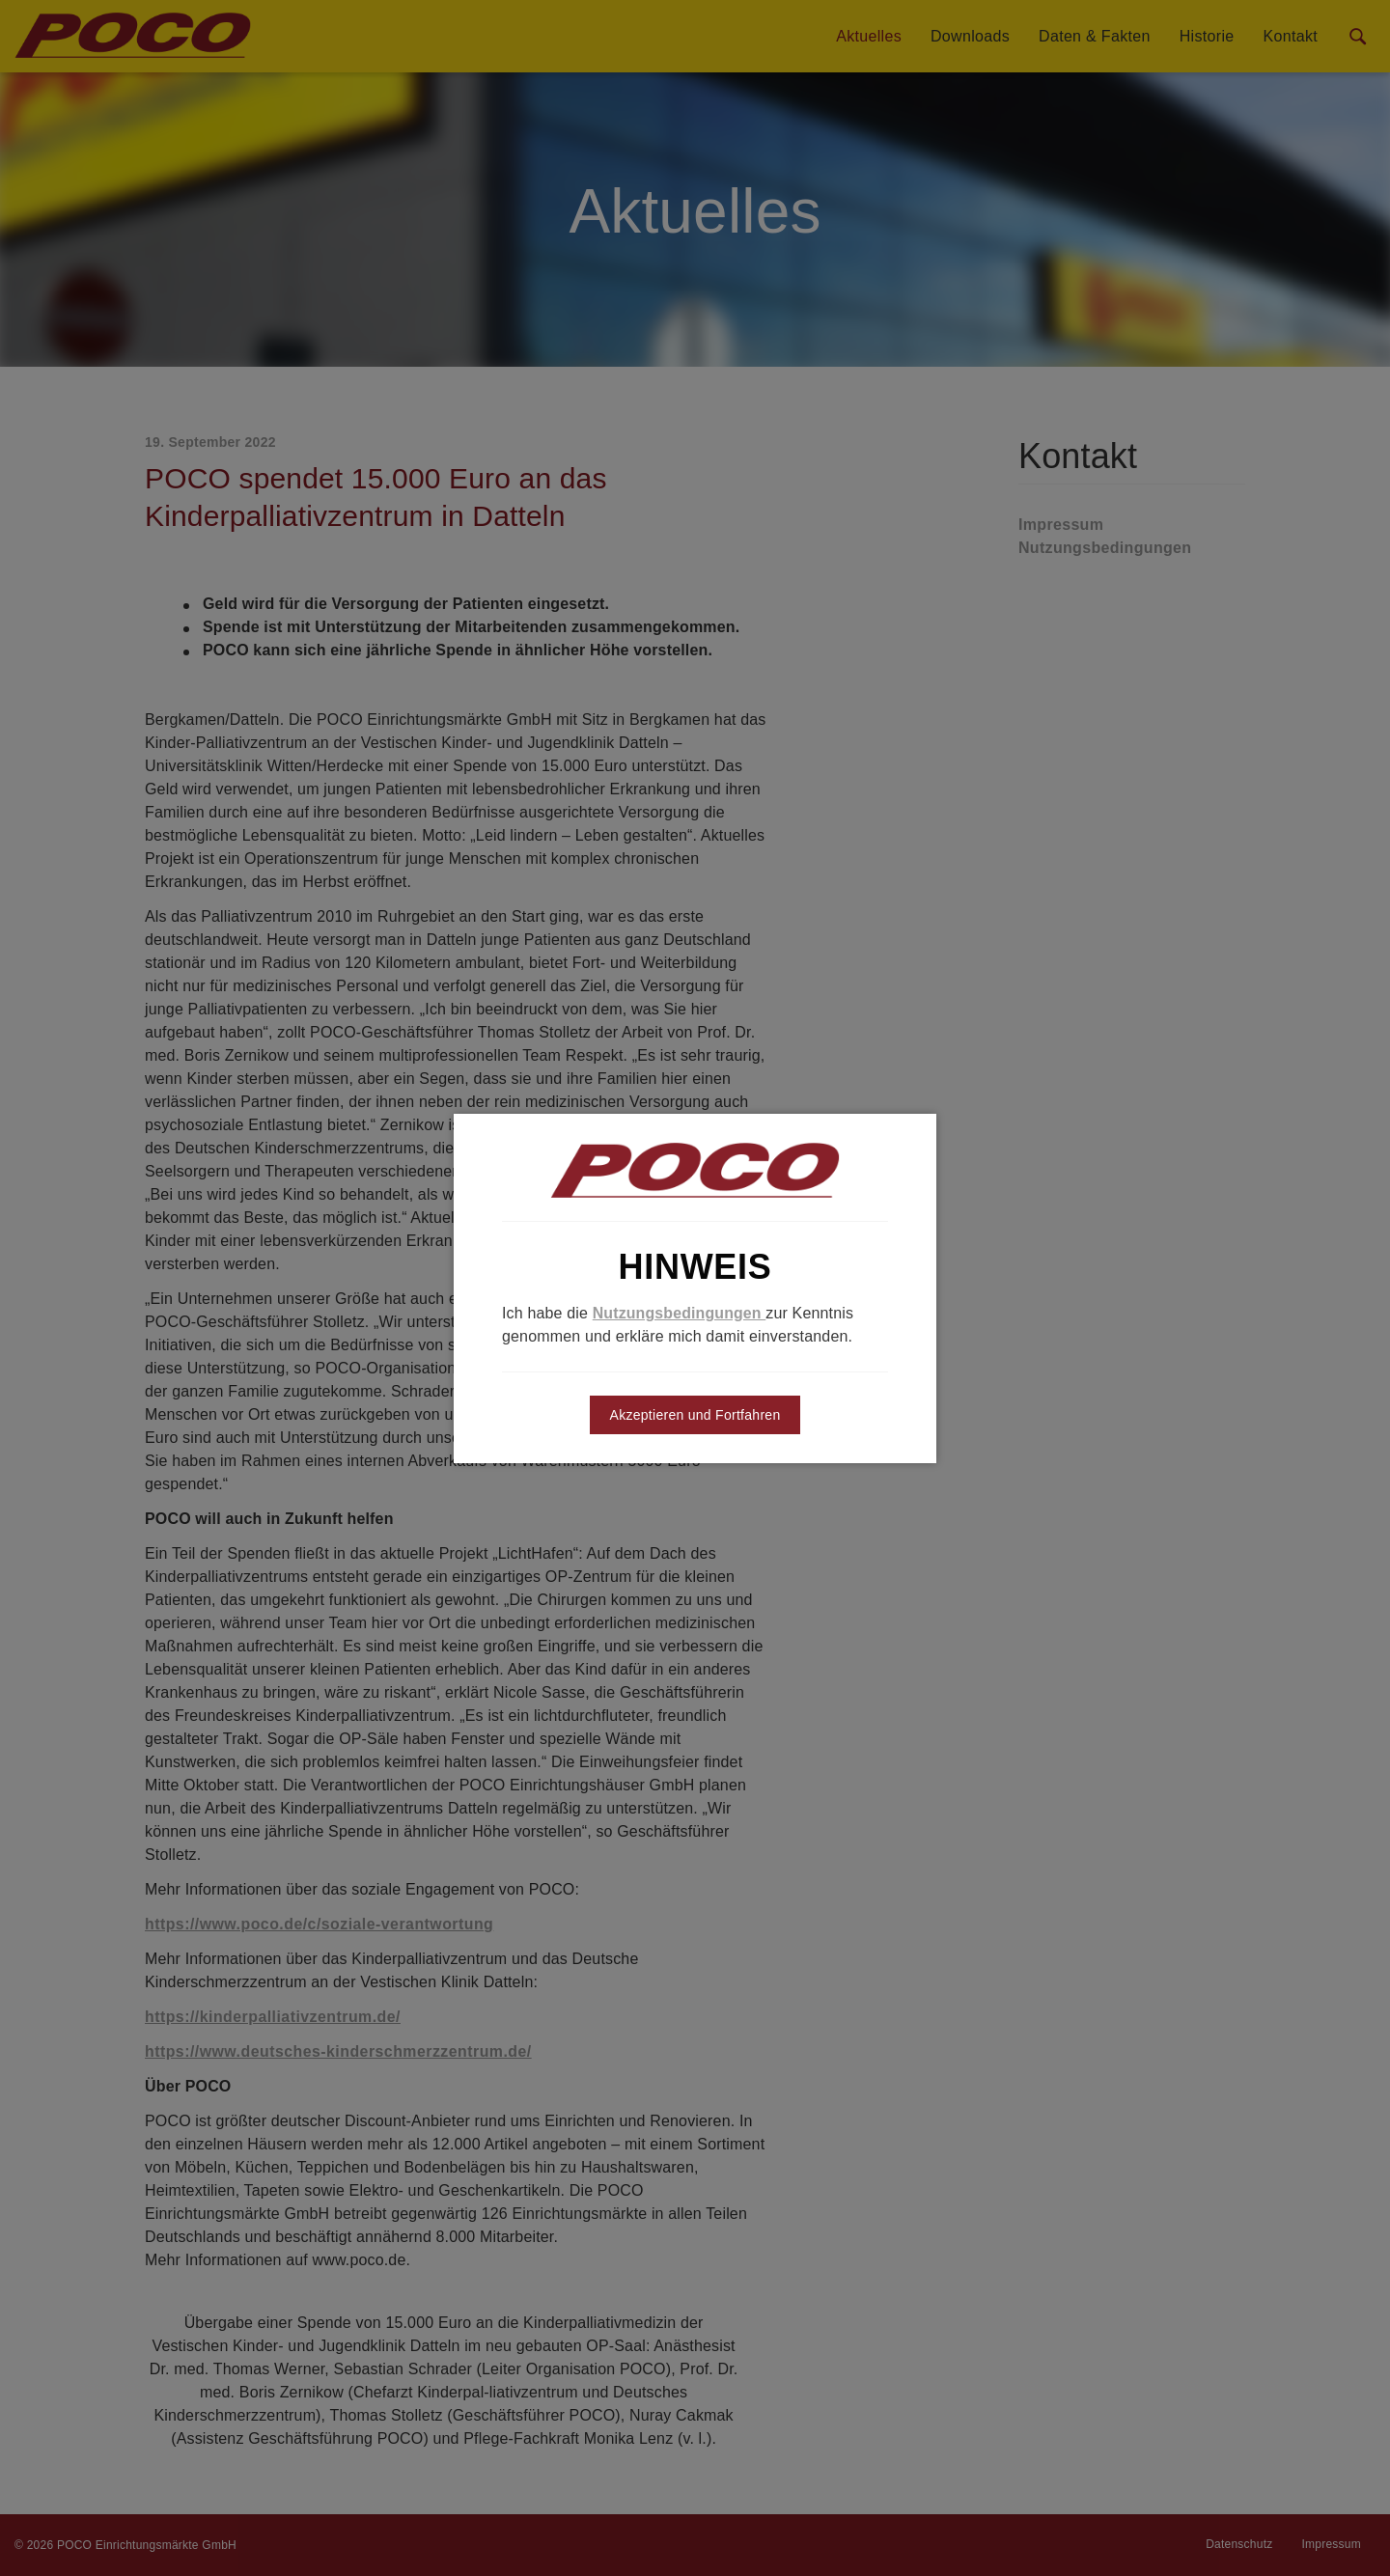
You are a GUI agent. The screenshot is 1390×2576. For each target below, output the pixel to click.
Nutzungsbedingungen (680, 1313)
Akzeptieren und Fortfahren (695, 1415)
